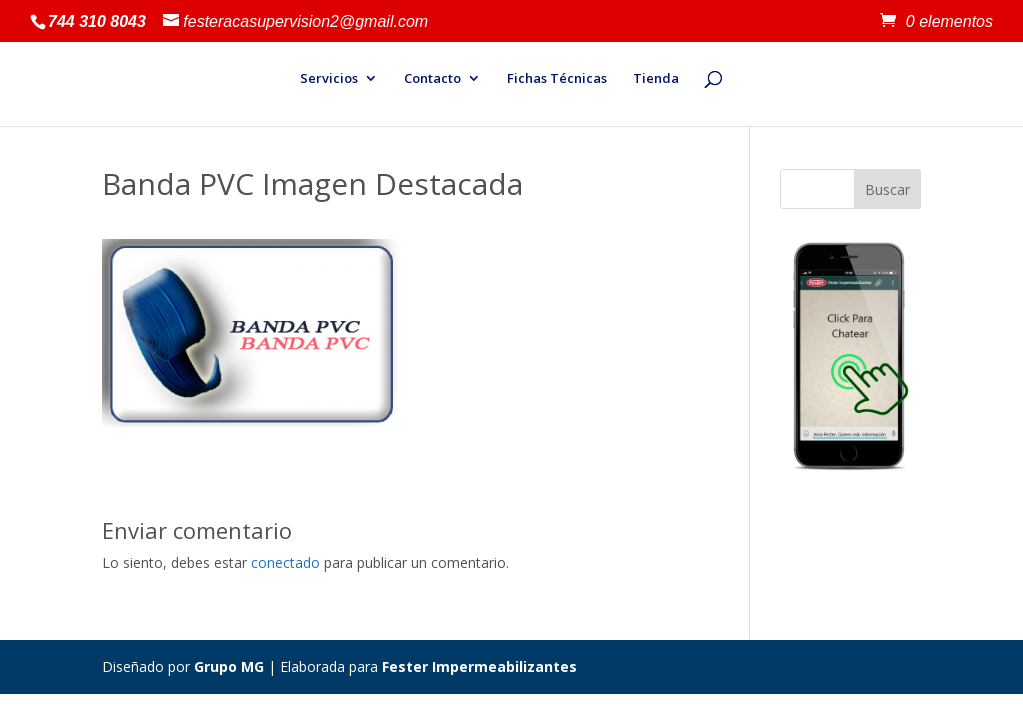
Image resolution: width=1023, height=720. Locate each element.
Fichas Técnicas (557, 79)
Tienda (656, 79)
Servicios (329, 79)
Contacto (432, 79)
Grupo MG (229, 666)
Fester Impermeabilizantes (479, 666)
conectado (285, 562)
